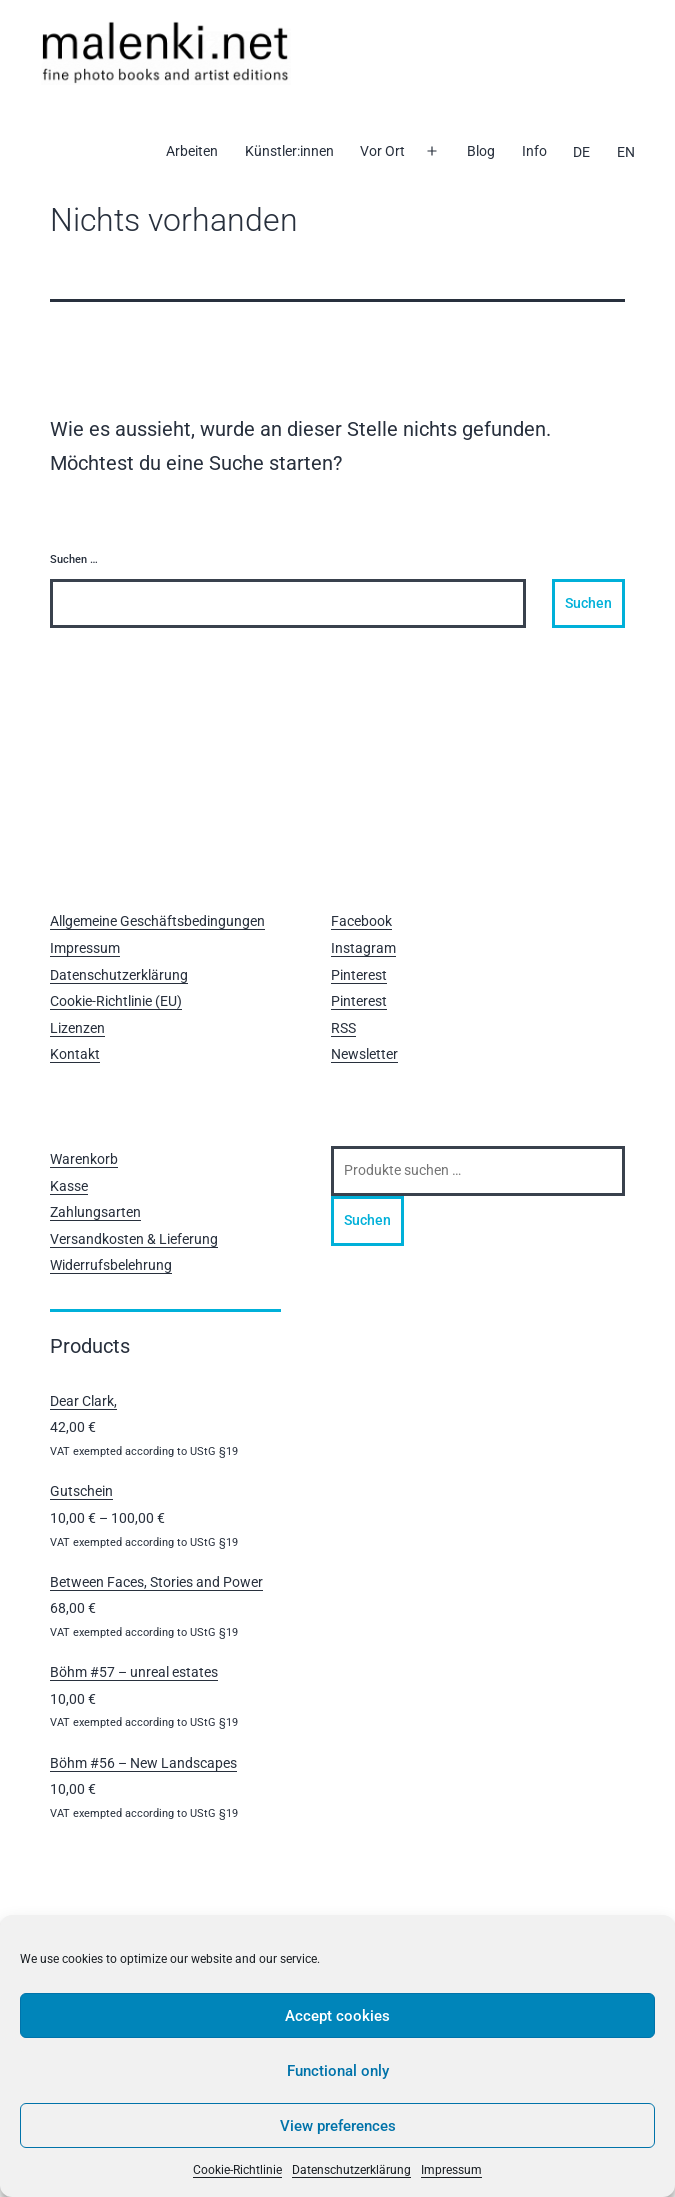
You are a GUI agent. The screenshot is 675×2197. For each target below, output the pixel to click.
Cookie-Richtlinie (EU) (116, 1001)
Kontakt (75, 1054)
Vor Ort (382, 151)
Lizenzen (77, 1028)
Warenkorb (84, 1159)
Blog (481, 151)
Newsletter (364, 1054)
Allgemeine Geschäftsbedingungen (157, 921)
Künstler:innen (289, 151)
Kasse (69, 1186)
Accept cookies (337, 2016)
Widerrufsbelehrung (111, 1265)
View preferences (338, 2126)
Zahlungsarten (95, 1212)
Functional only (338, 2071)
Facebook (361, 921)
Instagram (363, 948)
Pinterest (359, 975)
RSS (343, 1028)
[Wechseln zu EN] (625, 152)
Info (534, 151)
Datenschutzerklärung (351, 2170)
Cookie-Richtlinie (237, 2170)
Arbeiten (192, 151)
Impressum (451, 2170)
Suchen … (74, 559)
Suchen (367, 1220)
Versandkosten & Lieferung (134, 1239)
